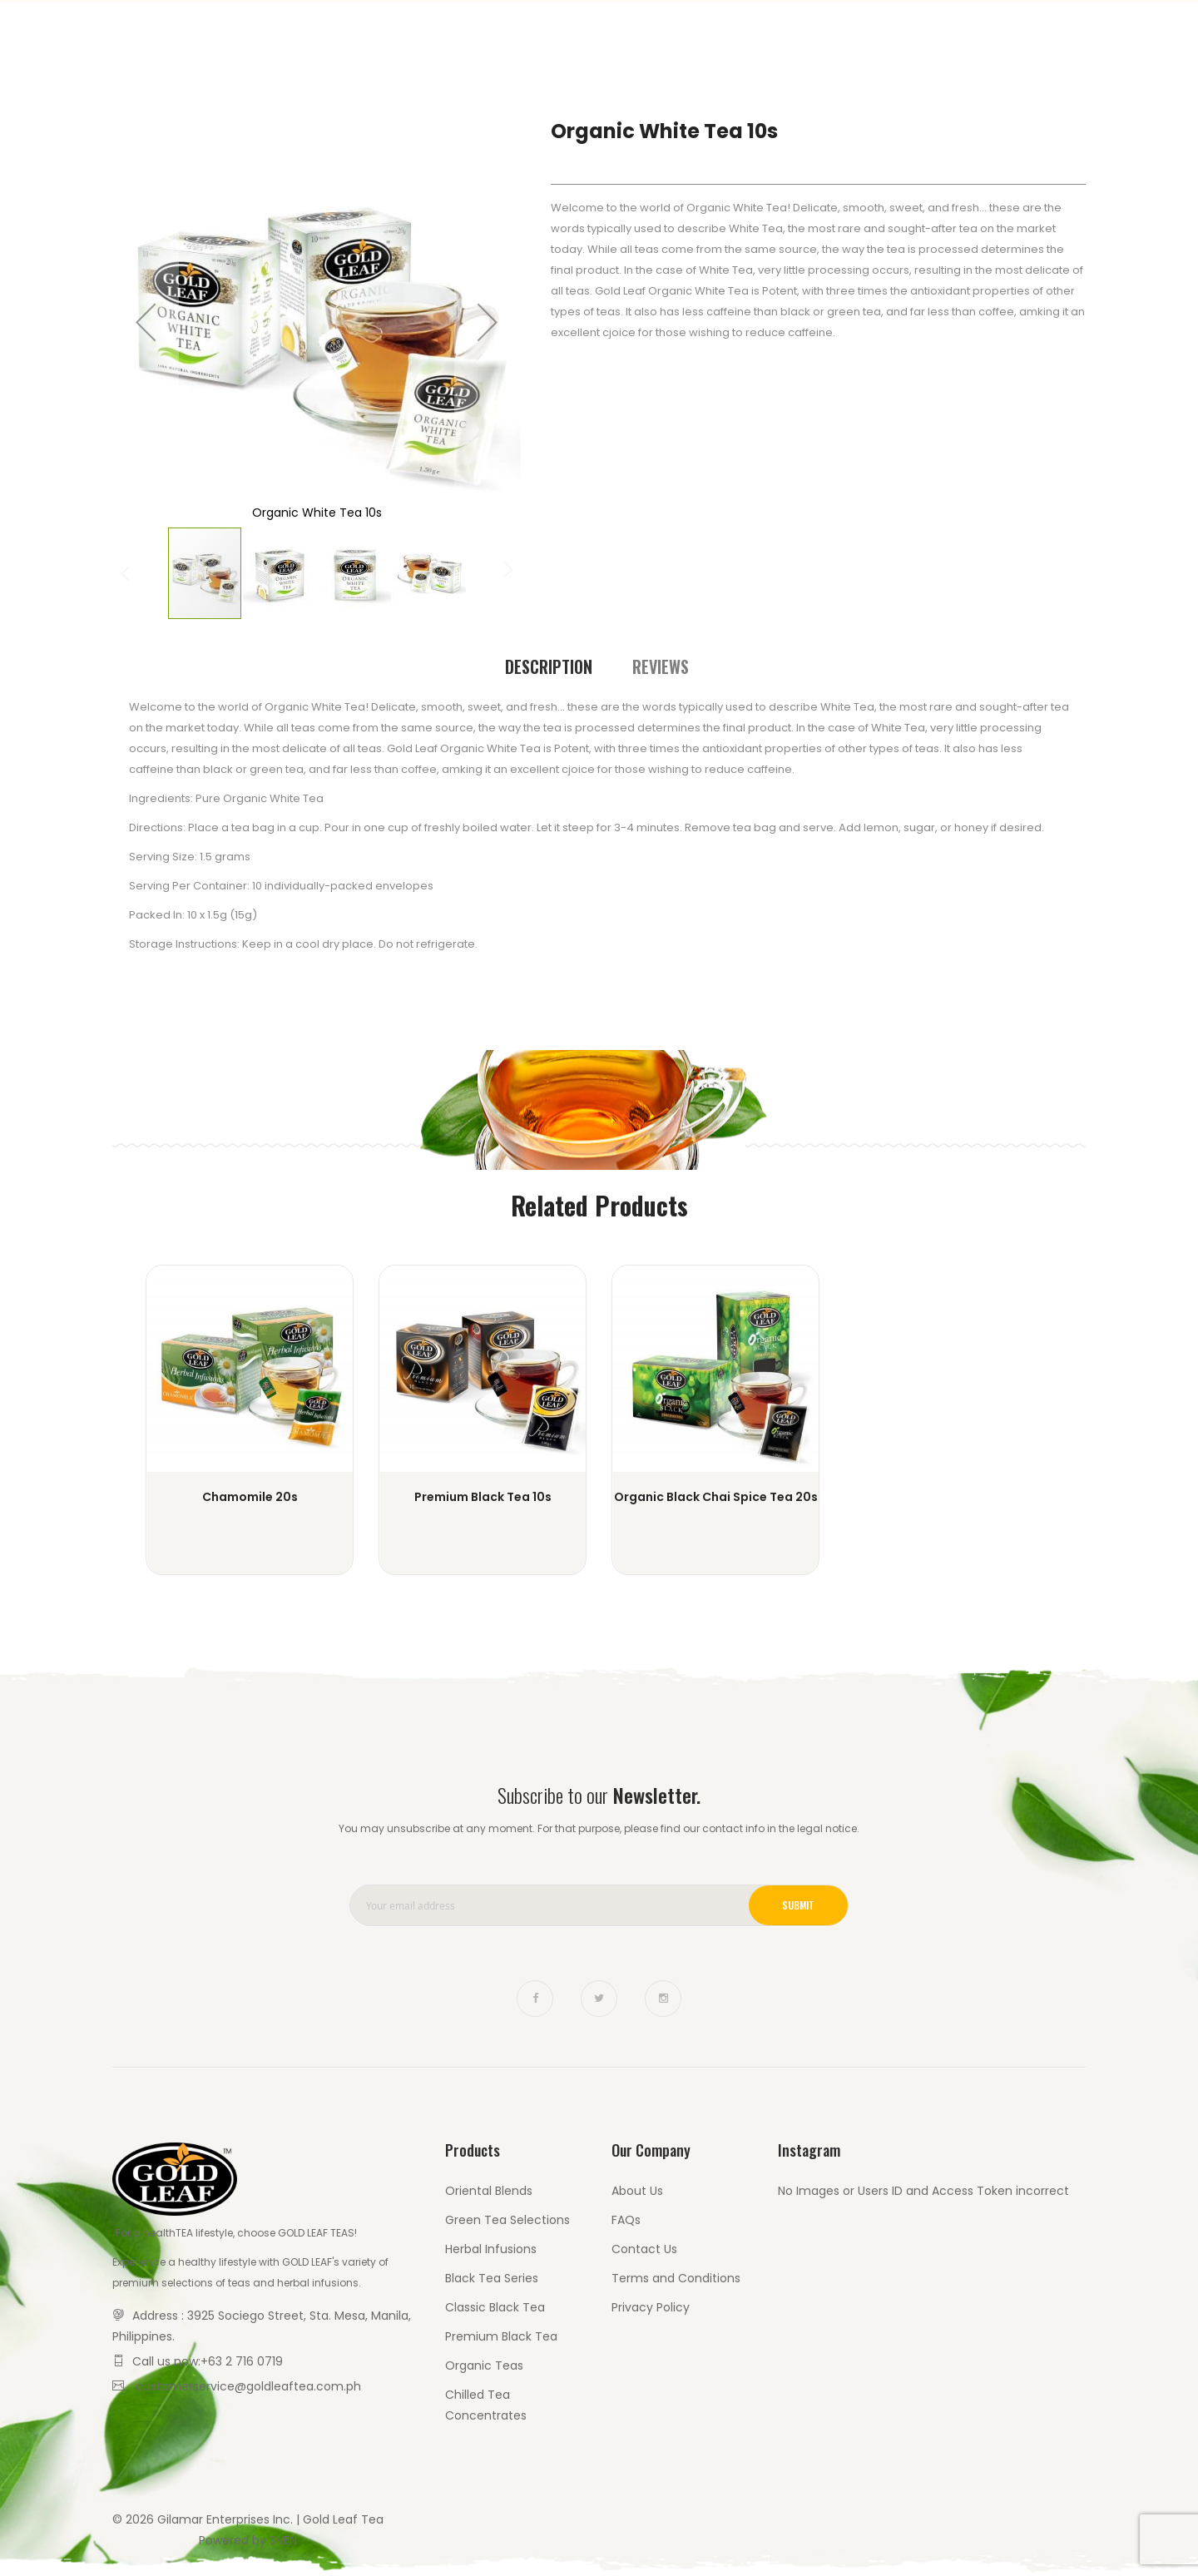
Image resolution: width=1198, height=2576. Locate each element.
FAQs (626, 2220)
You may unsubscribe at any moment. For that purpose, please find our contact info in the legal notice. (599, 1828)
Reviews (660, 666)
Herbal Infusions (491, 2249)
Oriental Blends (488, 2190)
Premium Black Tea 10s (483, 1497)
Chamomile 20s (250, 1497)
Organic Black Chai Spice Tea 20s (716, 1497)
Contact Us (1018, 33)
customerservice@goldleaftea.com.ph (248, 2386)
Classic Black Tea (495, 2307)
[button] (145, 321)
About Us (637, 2190)
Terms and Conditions (675, 2278)
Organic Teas (484, 2365)
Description (548, 666)
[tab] (548, 667)
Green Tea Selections (507, 2220)
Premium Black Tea (501, 2336)
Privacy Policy (650, 2307)
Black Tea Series (491, 2278)
